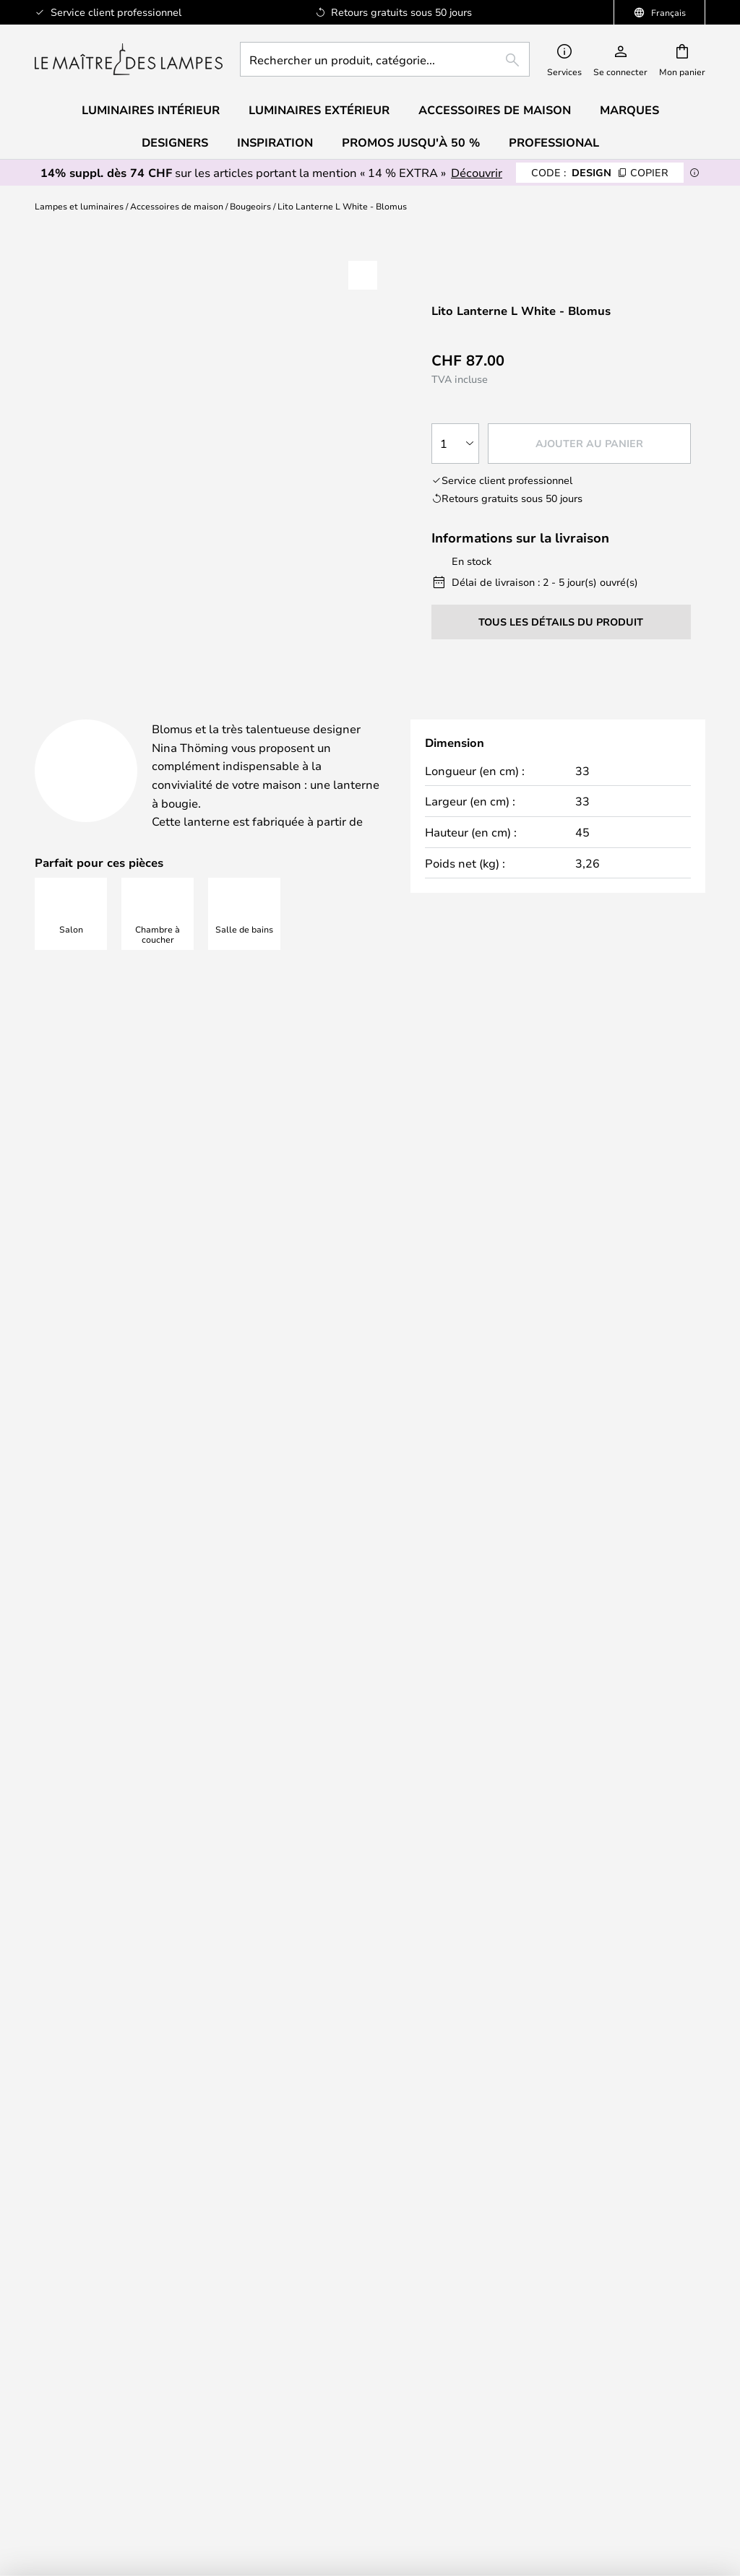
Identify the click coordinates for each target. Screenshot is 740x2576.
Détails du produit (358, 713)
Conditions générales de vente (598, 2292)
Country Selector (599, 2335)
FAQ (141, 2016)
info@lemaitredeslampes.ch (151, 1375)
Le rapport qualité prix (370, 2434)
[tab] (140, 714)
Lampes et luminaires (79, 206)
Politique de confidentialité (445, 1832)
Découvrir (476, 172)
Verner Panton (370, 2419)
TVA (142, 2405)
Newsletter (142, 2100)
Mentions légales (598, 2321)
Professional (554, 142)
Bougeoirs (250, 206)
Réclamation (598, 2016)
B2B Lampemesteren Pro (142, 2449)
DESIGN (599, 172)
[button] (362, 275)
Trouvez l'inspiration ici (361, 1174)
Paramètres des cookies (141, 2434)
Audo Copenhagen (370, 2405)
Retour (599, 2001)
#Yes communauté (141, 2419)
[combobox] (385, 59)
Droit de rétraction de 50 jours (142, 2115)
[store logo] (129, 59)
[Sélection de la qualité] (455, 443)
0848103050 (111, 1347)
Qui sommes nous (598, 2277)
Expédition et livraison (599, 1987)
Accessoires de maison (176, 206)
